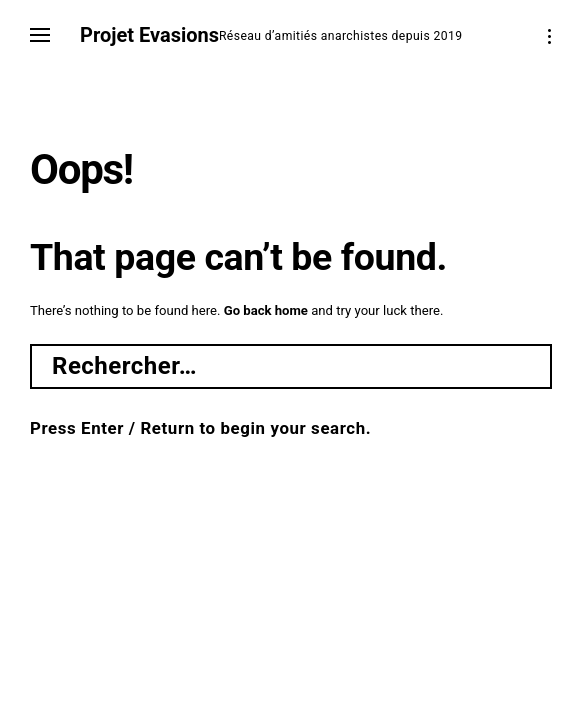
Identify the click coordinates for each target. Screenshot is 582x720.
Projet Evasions (149, 35)
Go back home (266, 310)
